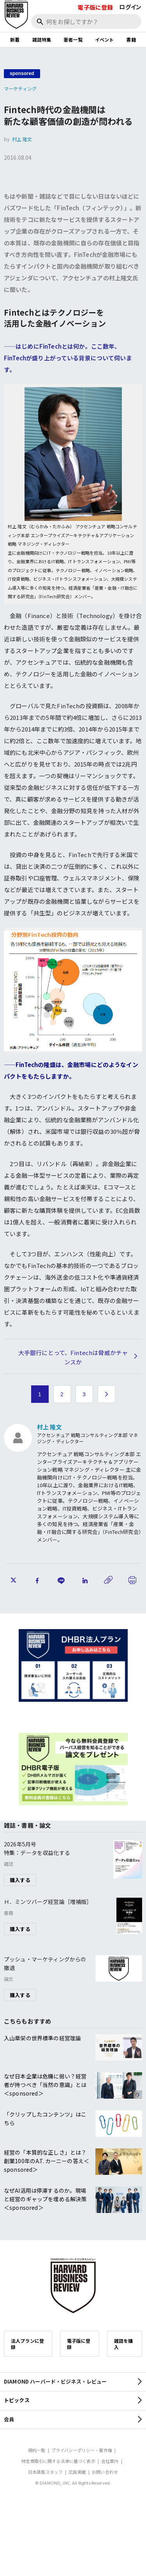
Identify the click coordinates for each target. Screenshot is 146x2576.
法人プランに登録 (27, 2343)
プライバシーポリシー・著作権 (81, 2450)
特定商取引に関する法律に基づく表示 (58, 2461)
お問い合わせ (105, 2472)
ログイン (130, 7)
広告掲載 (77, 2472)
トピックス (17, 2400)
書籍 (130, 39)
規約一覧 (37, 2450)
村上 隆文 (22, 139)
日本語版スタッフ (45, 2472)
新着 (14, 39)
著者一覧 (73, 39)
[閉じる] (131, 32)
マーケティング (20, 88)
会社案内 (110, 2461)
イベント (104, 39)
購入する (20, 1880)
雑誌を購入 (123, 2343)
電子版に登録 (95, 7)
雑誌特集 (41, 39)
